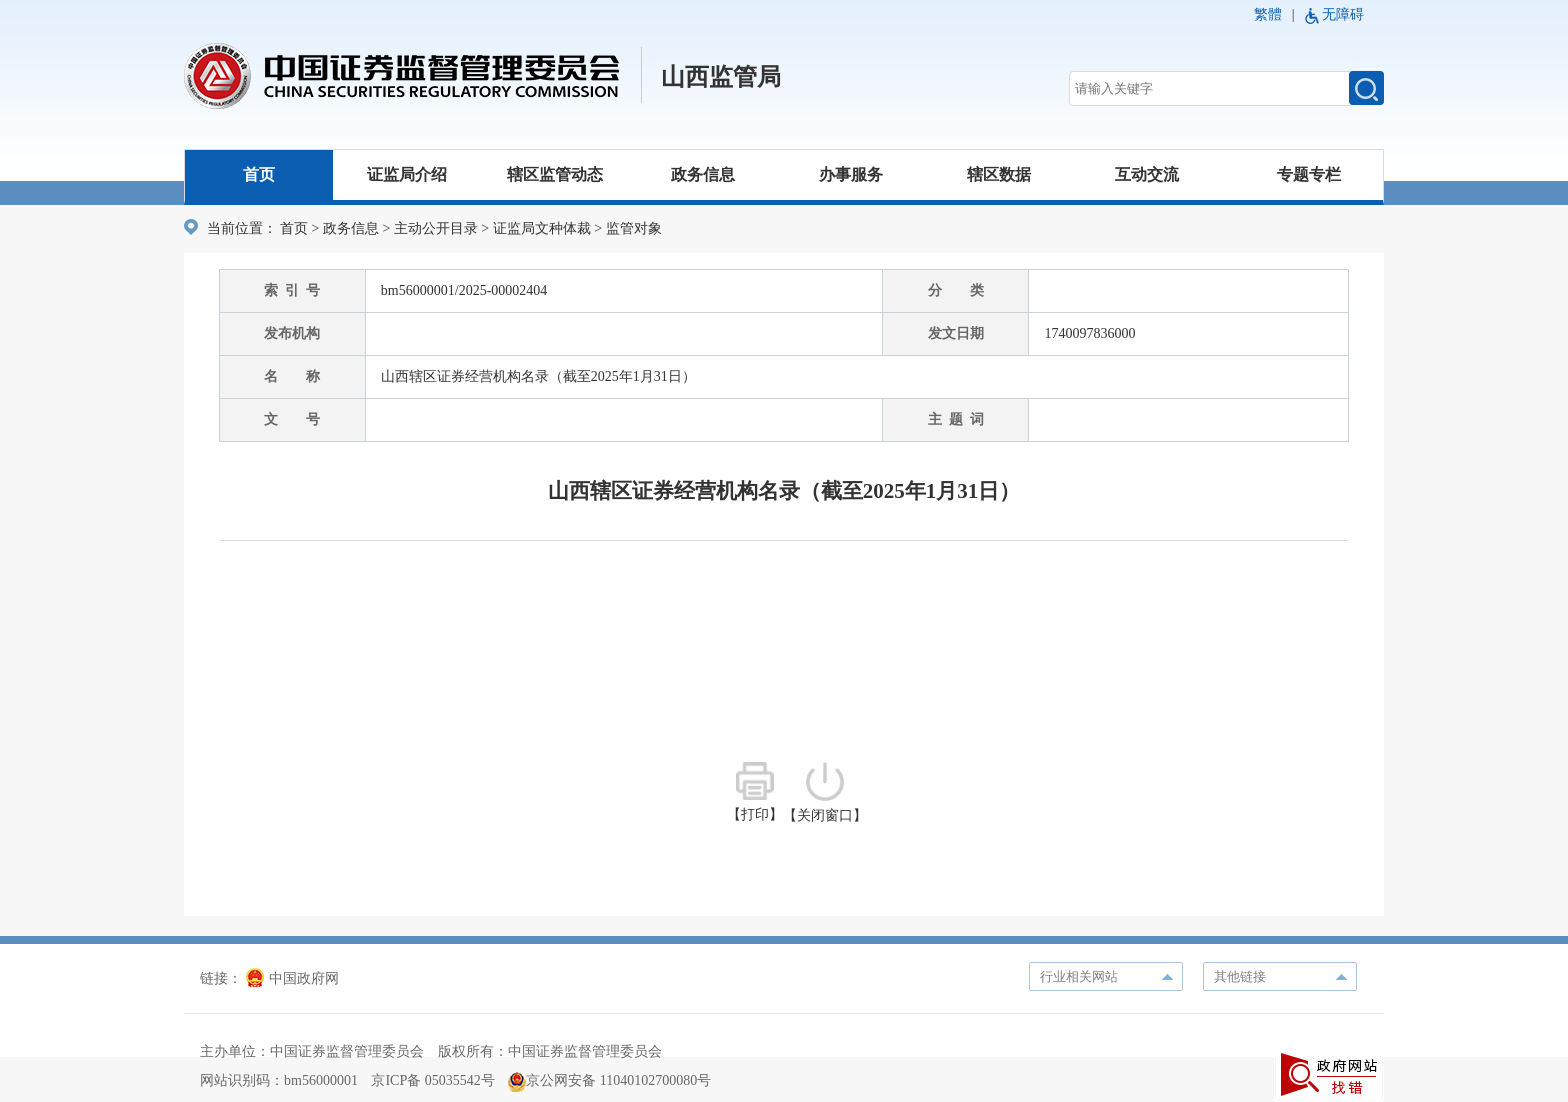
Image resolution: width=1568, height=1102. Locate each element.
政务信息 (703, 174)
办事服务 (851, 174)
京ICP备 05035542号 (432, 1080)
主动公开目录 (436, 228)
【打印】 (755, 792)
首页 (259, 174)
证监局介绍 (407, 174)
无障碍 (1343, 14)
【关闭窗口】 (825, 792)
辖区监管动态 (555, 174)
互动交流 (1147, 174)
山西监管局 (721, 77)
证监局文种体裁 (542, 228)
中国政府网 (292, 978)
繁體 (1268, 14)
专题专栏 (1309, 174)
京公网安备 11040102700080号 (609, 1080)
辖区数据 (999, 174)
